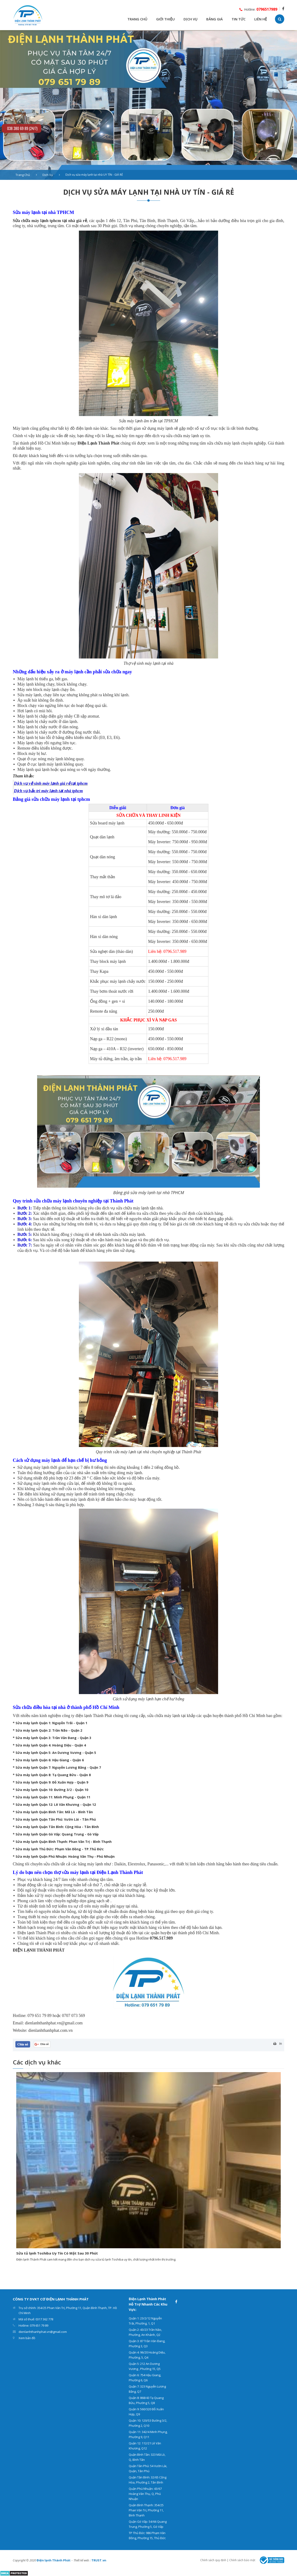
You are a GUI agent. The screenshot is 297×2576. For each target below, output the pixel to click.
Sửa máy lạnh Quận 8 (33, 1775)
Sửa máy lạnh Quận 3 (33, 1738)
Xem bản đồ (27, 2338)
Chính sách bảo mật (242, 2560)
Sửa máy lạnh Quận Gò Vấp (38, 1834)
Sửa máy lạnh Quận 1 (33, 1723)
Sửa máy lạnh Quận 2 (33, 1730)
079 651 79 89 (40, 2015)
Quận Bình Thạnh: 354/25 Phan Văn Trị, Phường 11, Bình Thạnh (146, 2510)
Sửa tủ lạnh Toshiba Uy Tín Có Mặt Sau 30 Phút (57, 2253)
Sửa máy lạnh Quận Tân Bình (39, 1827)
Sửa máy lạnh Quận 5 (33, 1752)
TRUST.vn (98, 2560)
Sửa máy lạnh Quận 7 (33, 1767)
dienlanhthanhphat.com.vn (50, 2030)
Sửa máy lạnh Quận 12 (34, 1804)
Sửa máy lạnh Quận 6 (33, 1760)
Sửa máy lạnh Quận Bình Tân (39, 1812)
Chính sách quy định (213, 2560)
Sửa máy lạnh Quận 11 (34, 1797)
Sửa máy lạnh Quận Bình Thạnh (41, 1841)
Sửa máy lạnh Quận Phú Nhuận (41, 1856)
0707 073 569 (73, 2015)
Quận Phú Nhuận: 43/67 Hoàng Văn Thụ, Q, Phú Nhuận (145, 2494)
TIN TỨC (238, 19)
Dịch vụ (47, 175)
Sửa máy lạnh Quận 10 (34, 1789)
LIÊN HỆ (260, 19)
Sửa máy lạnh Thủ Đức (34, 1849)
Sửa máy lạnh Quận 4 (33, 1745)
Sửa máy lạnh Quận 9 (33, 1782)
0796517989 (266, 9)
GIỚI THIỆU (165, 19)
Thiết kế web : (82, 2560)
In (280, 2043)
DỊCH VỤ (190, 19)
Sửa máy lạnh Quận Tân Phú (39, 1819)
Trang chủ (23, 175)
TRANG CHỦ (137, 19)
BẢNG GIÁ (214, 19)
